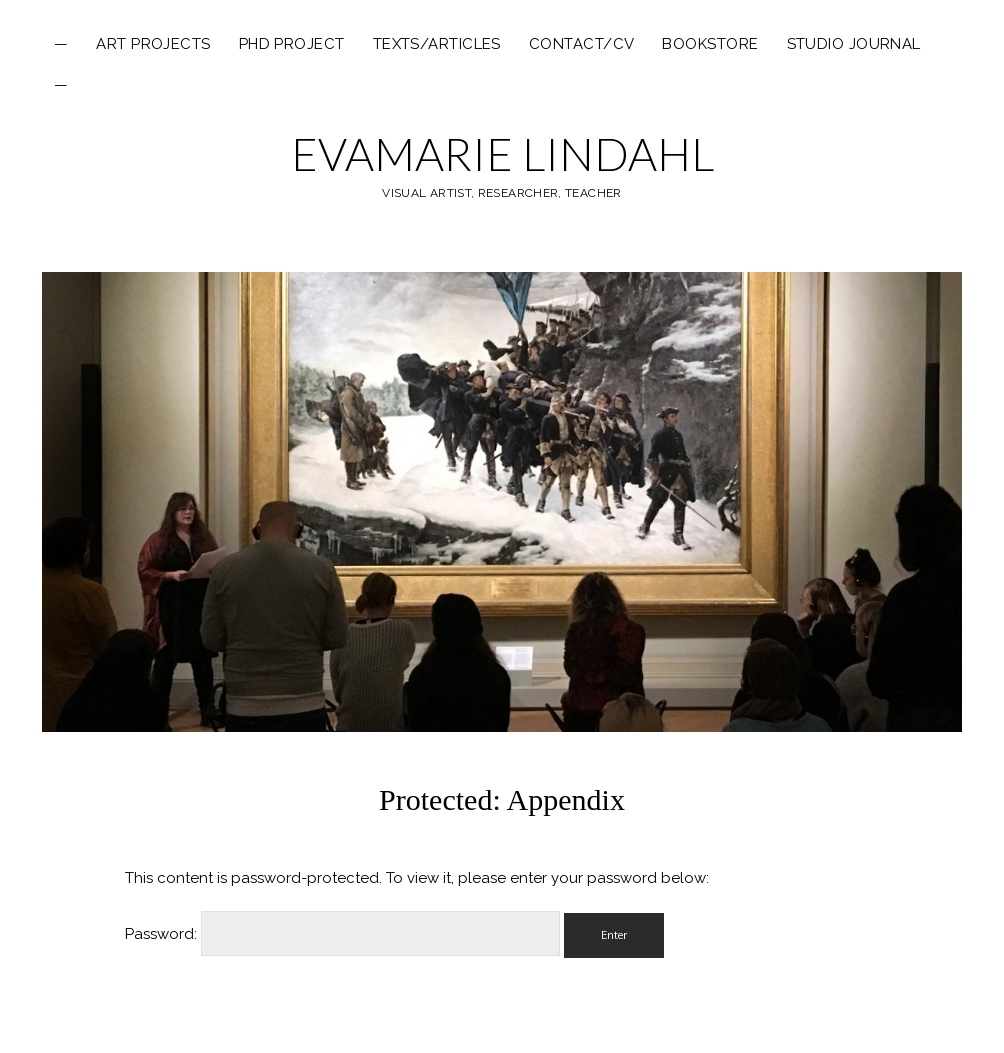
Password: (342, 934)
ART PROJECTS (153, 44)
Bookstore (710, 44)
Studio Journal (854, 44)
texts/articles (437, 44)
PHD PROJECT (292, 44)
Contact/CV (582, 44)
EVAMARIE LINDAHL (502, 154)
